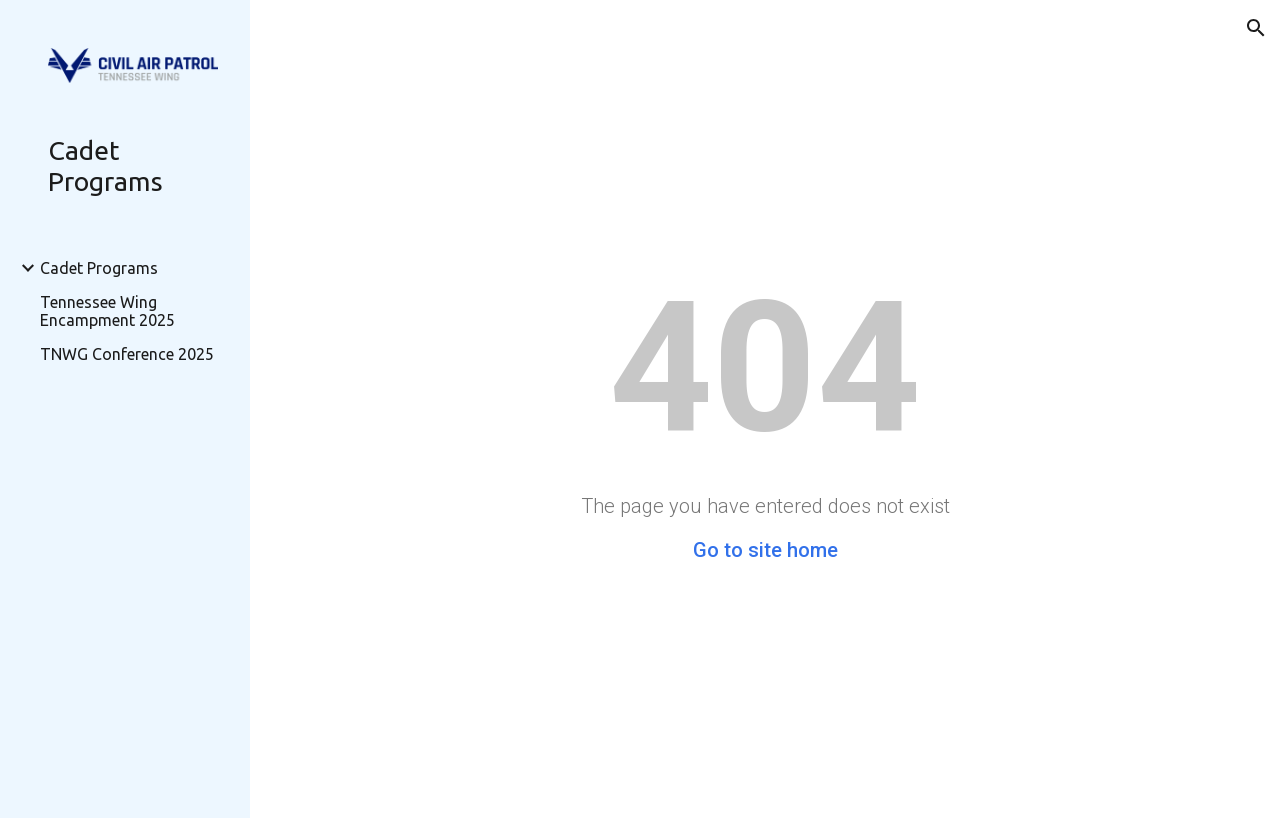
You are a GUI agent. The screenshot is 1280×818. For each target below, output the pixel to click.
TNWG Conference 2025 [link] (127, 354)
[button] (1256, 28)
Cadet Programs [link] (99, 268)
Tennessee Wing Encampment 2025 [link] (107, 311)
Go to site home (765, 550)
